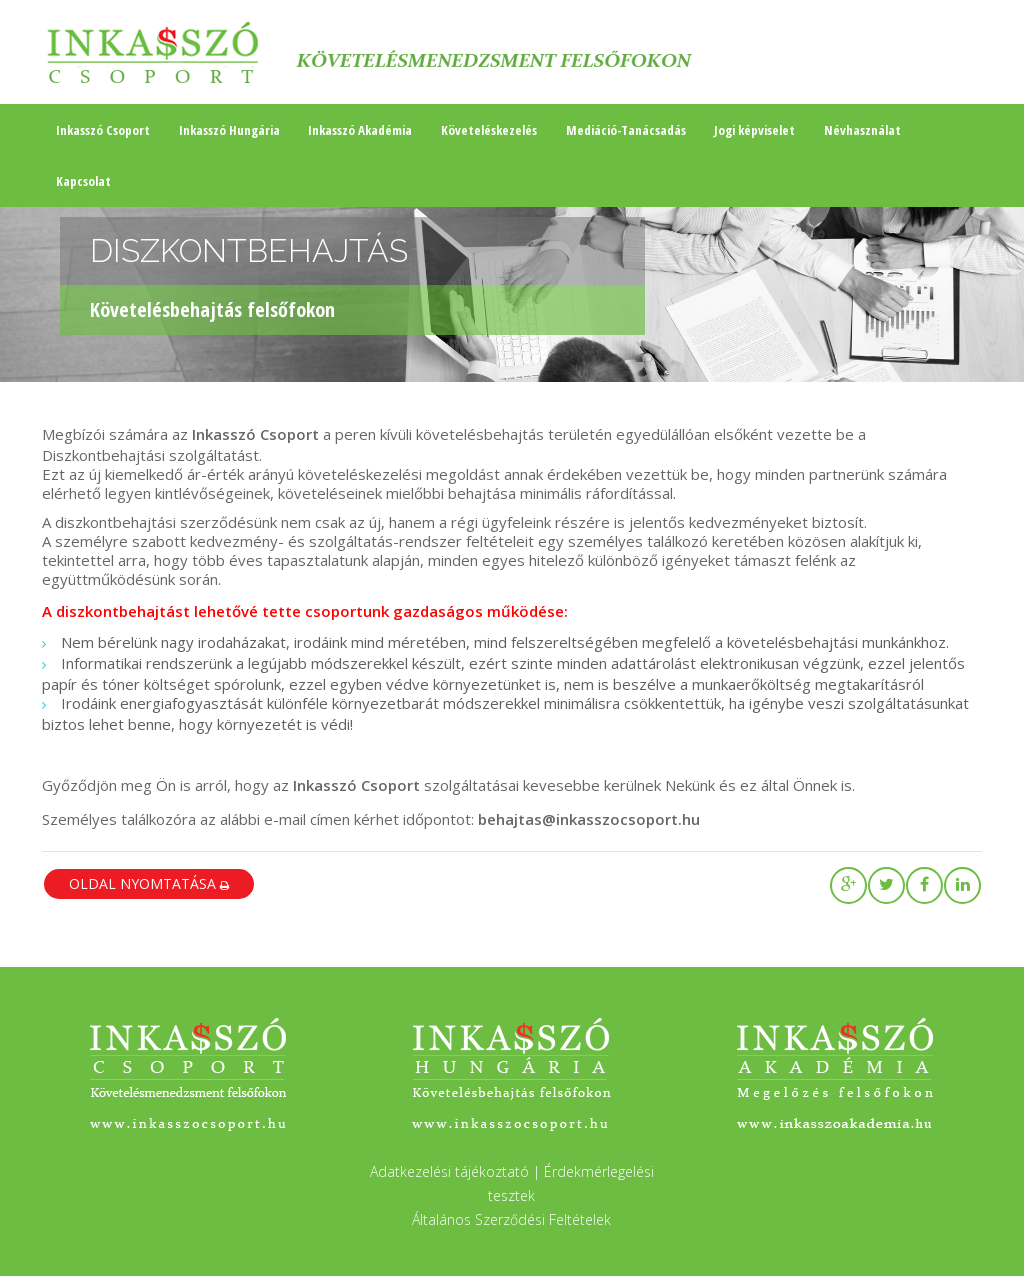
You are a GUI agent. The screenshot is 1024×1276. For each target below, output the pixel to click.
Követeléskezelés (489, 130)
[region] (512, 290)
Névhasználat (862, 130)
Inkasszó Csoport (103, 130)
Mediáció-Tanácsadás (626, 130)
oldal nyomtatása (149, 883)
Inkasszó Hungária (229, 130)
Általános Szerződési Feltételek (511, 1219)
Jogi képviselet (754, 130)
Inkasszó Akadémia (360, 130)
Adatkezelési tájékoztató (449, 1171)
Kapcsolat (83, 181)
